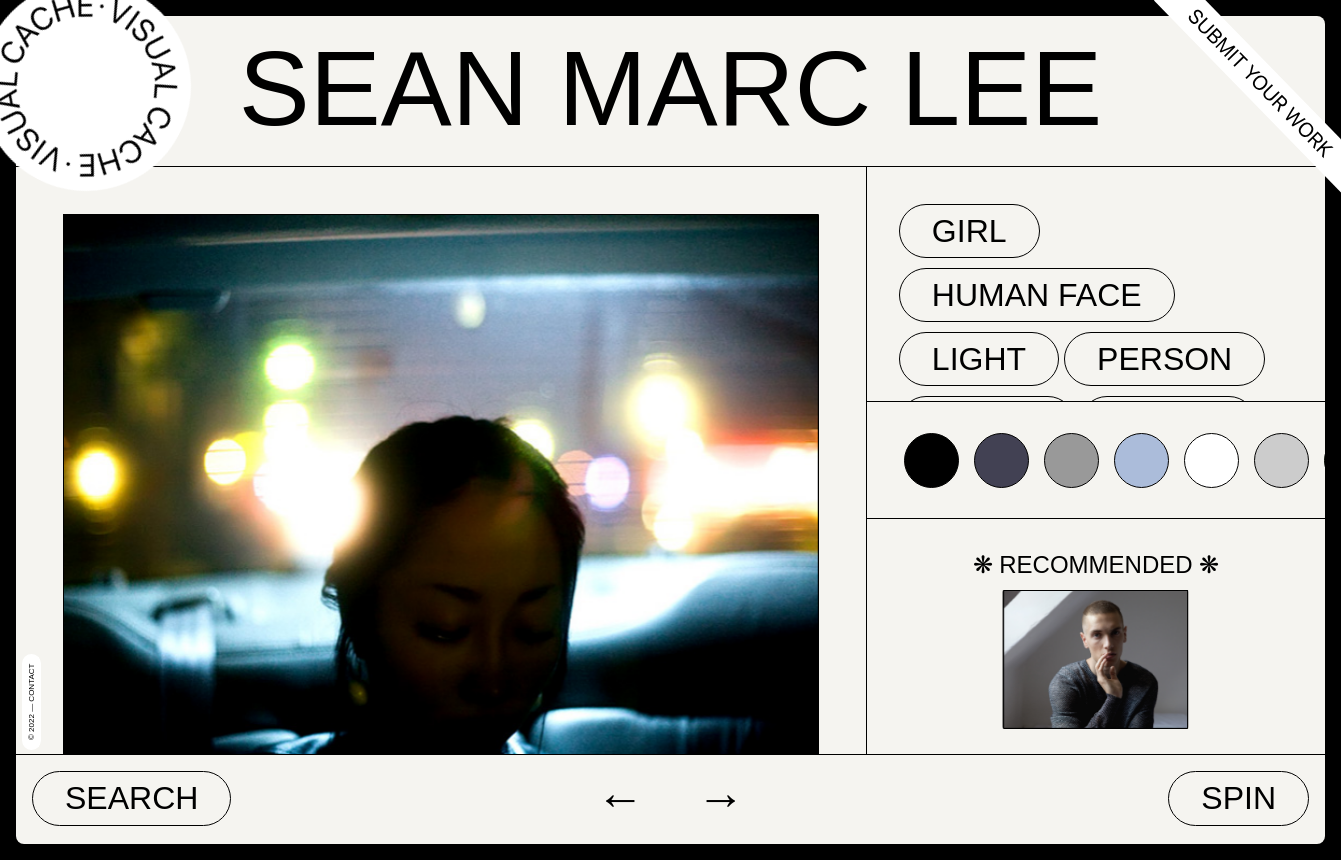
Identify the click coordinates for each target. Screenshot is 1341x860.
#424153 (1001, 460)
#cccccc (1281, 460)
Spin (1238, 798)
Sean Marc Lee (670, 88)
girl (969, 231)
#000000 (931, 460)
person (1164, 359)
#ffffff (1211, 460)
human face (1037, 295)
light (979, 359)
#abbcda (1141, 460)
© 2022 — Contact (31, 702)
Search (131, 798)
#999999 (1071, 460)
